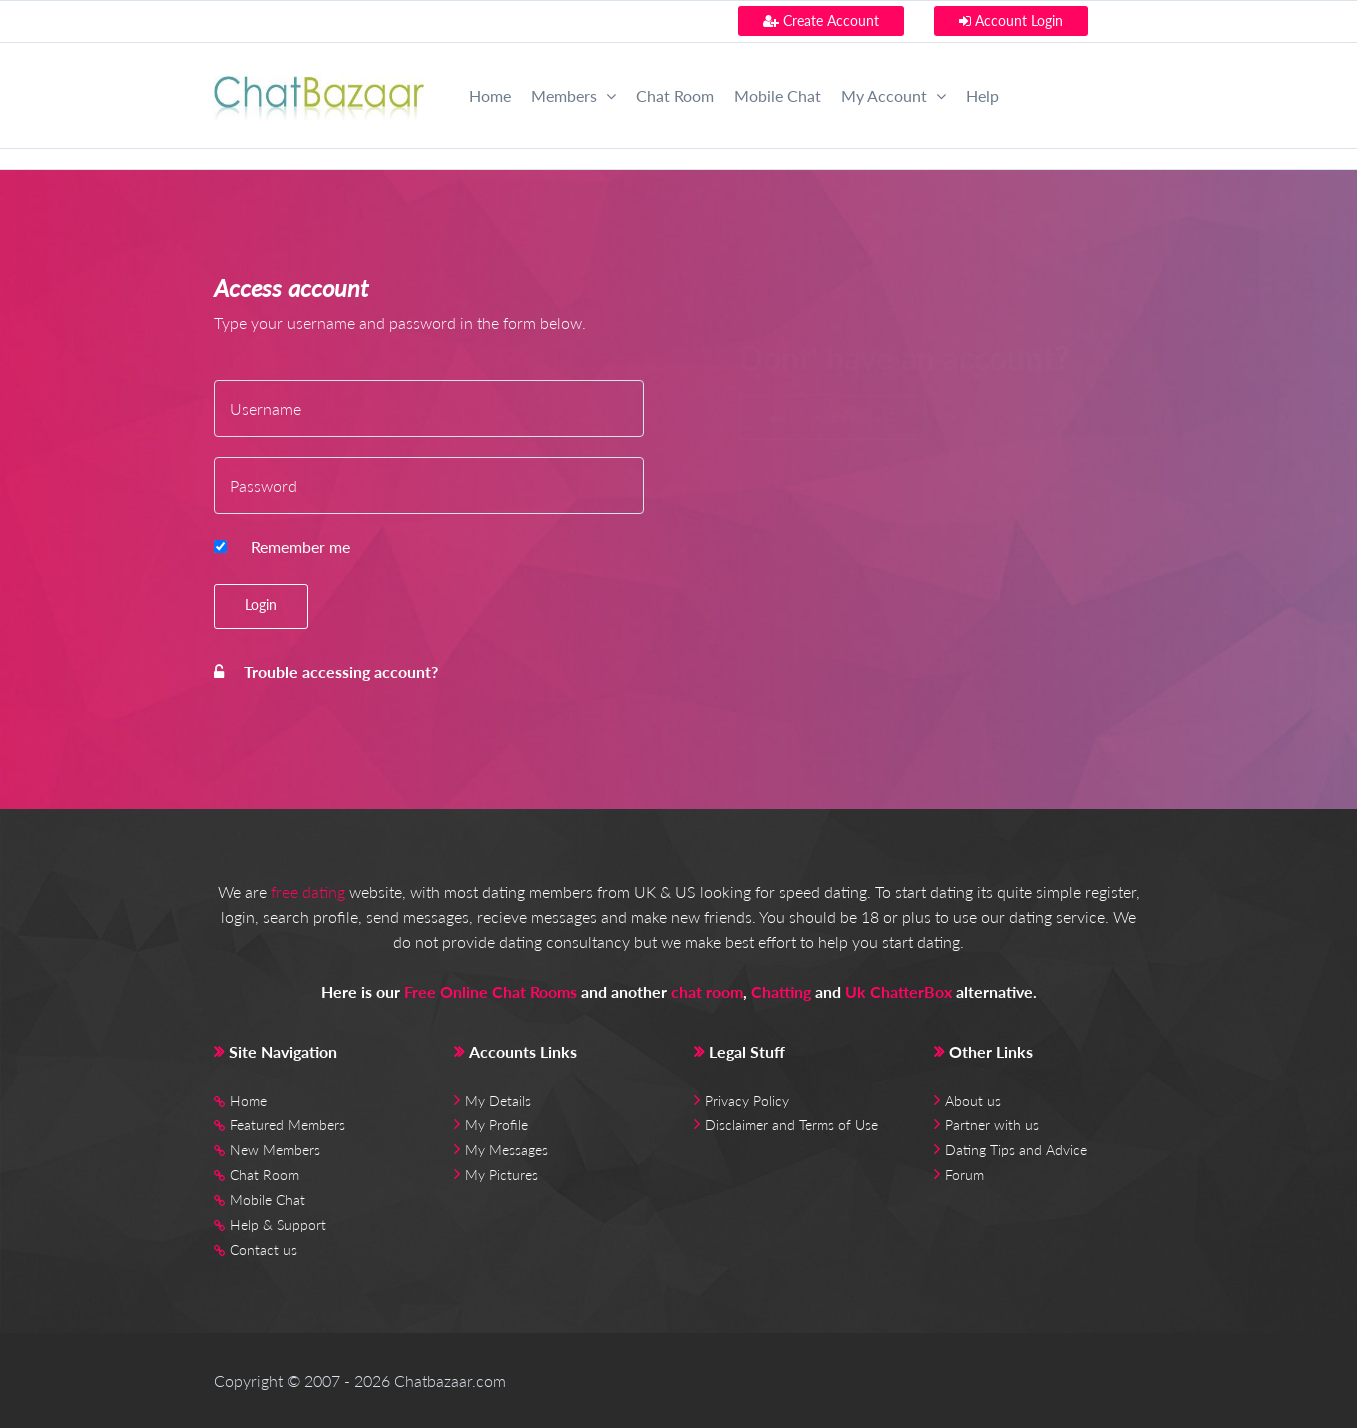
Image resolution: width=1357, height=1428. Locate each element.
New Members (275, 1149)
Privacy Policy (747, 1100)
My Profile (496, 1124)
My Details (498, 1100)
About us (973, 1100)
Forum (964, 1174)
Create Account (821, 20)
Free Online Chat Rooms (490, 991)
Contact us (263, 1249)
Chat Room (675, 95)
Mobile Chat (777, 95)
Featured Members (287, 1124)
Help (982, 95)
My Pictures (501, 1174)
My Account (893, 95)
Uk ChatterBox (898, 991)
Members (573, 95)
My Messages (506, 1149)
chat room (707, 991)
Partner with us (992, 1124)
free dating (308, 891)
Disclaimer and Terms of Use (791, 1124)
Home (490, 95)
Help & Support (278, 1224)
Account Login (1011, 20)
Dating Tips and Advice (1016, 1149)
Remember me (300, 546)
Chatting (781, 991)
